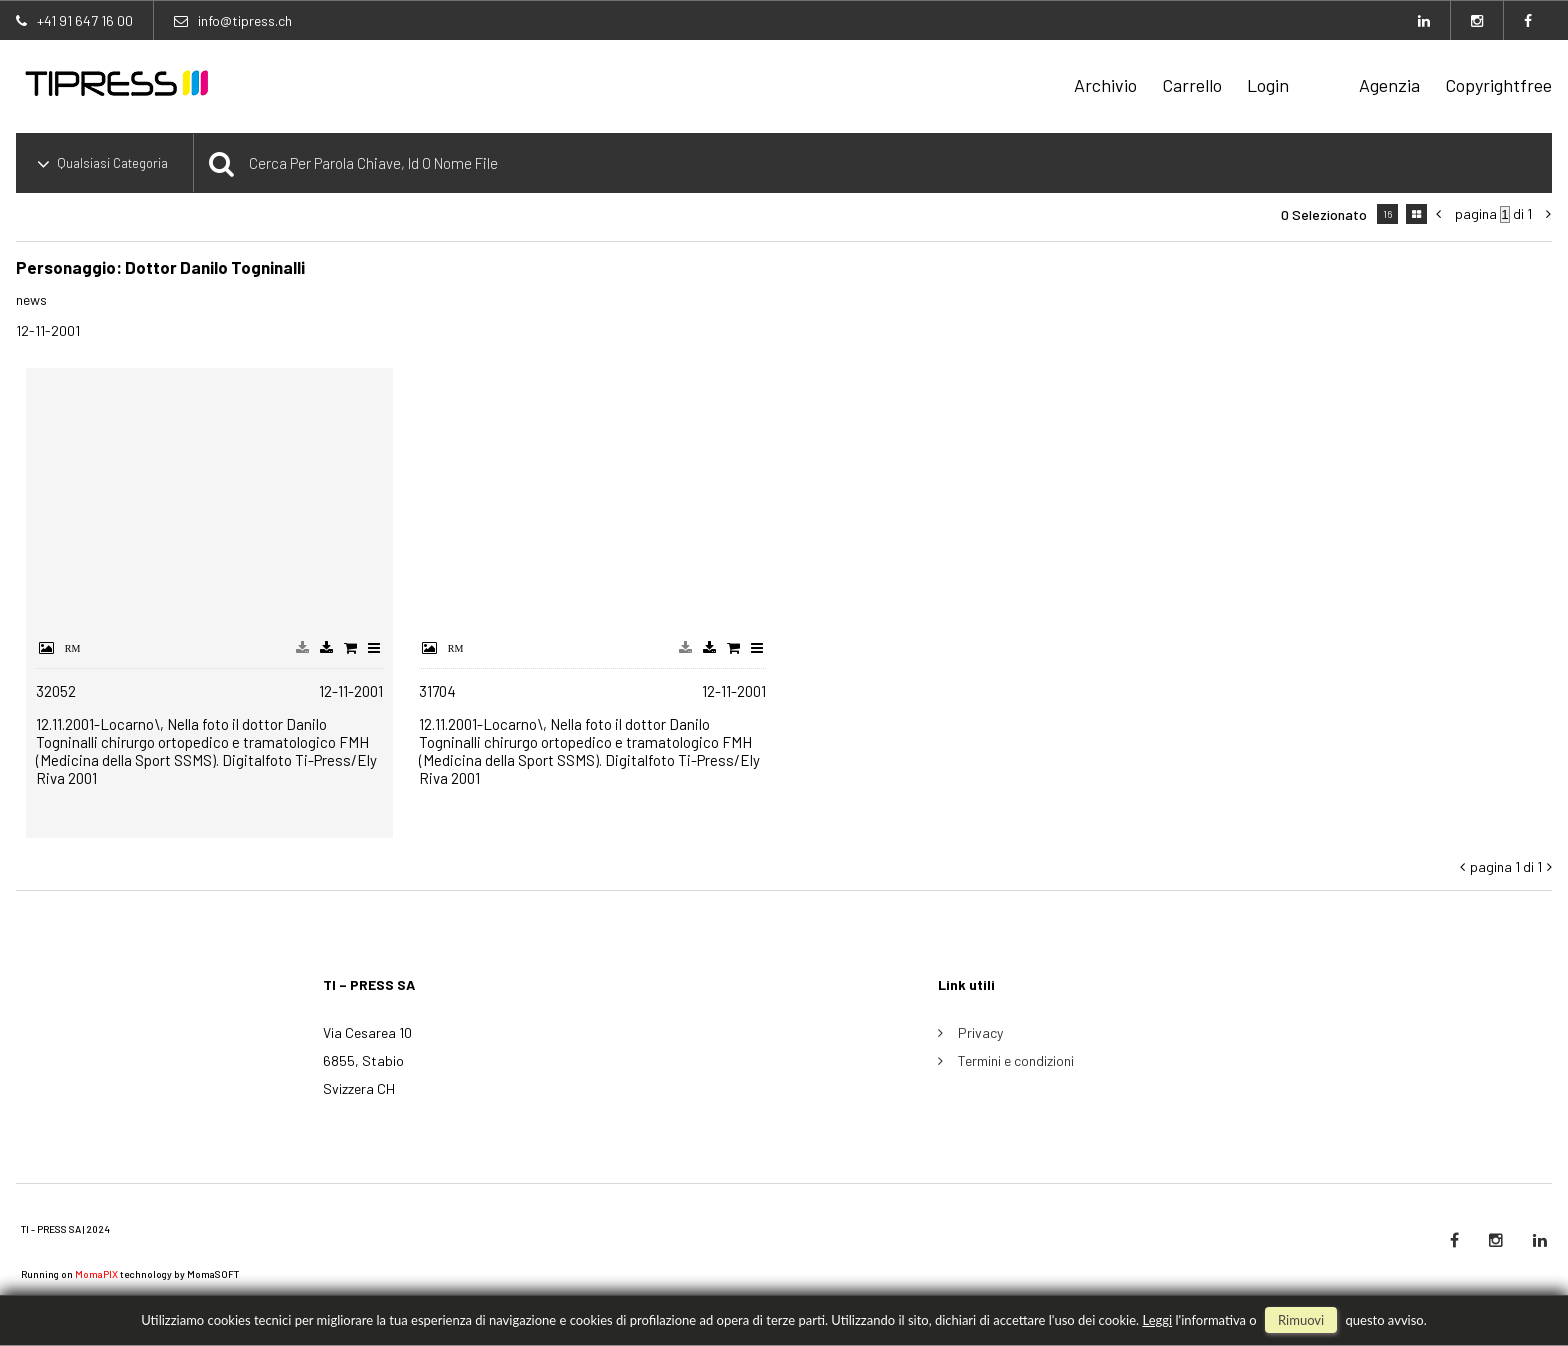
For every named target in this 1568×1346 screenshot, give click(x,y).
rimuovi (1301, 1320)
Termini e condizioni (1016, 1060)
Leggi (1157, 1320)
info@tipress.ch (245, 20)
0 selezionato (1324, 214)
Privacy (980, 1032)
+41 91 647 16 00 (85, 20)
